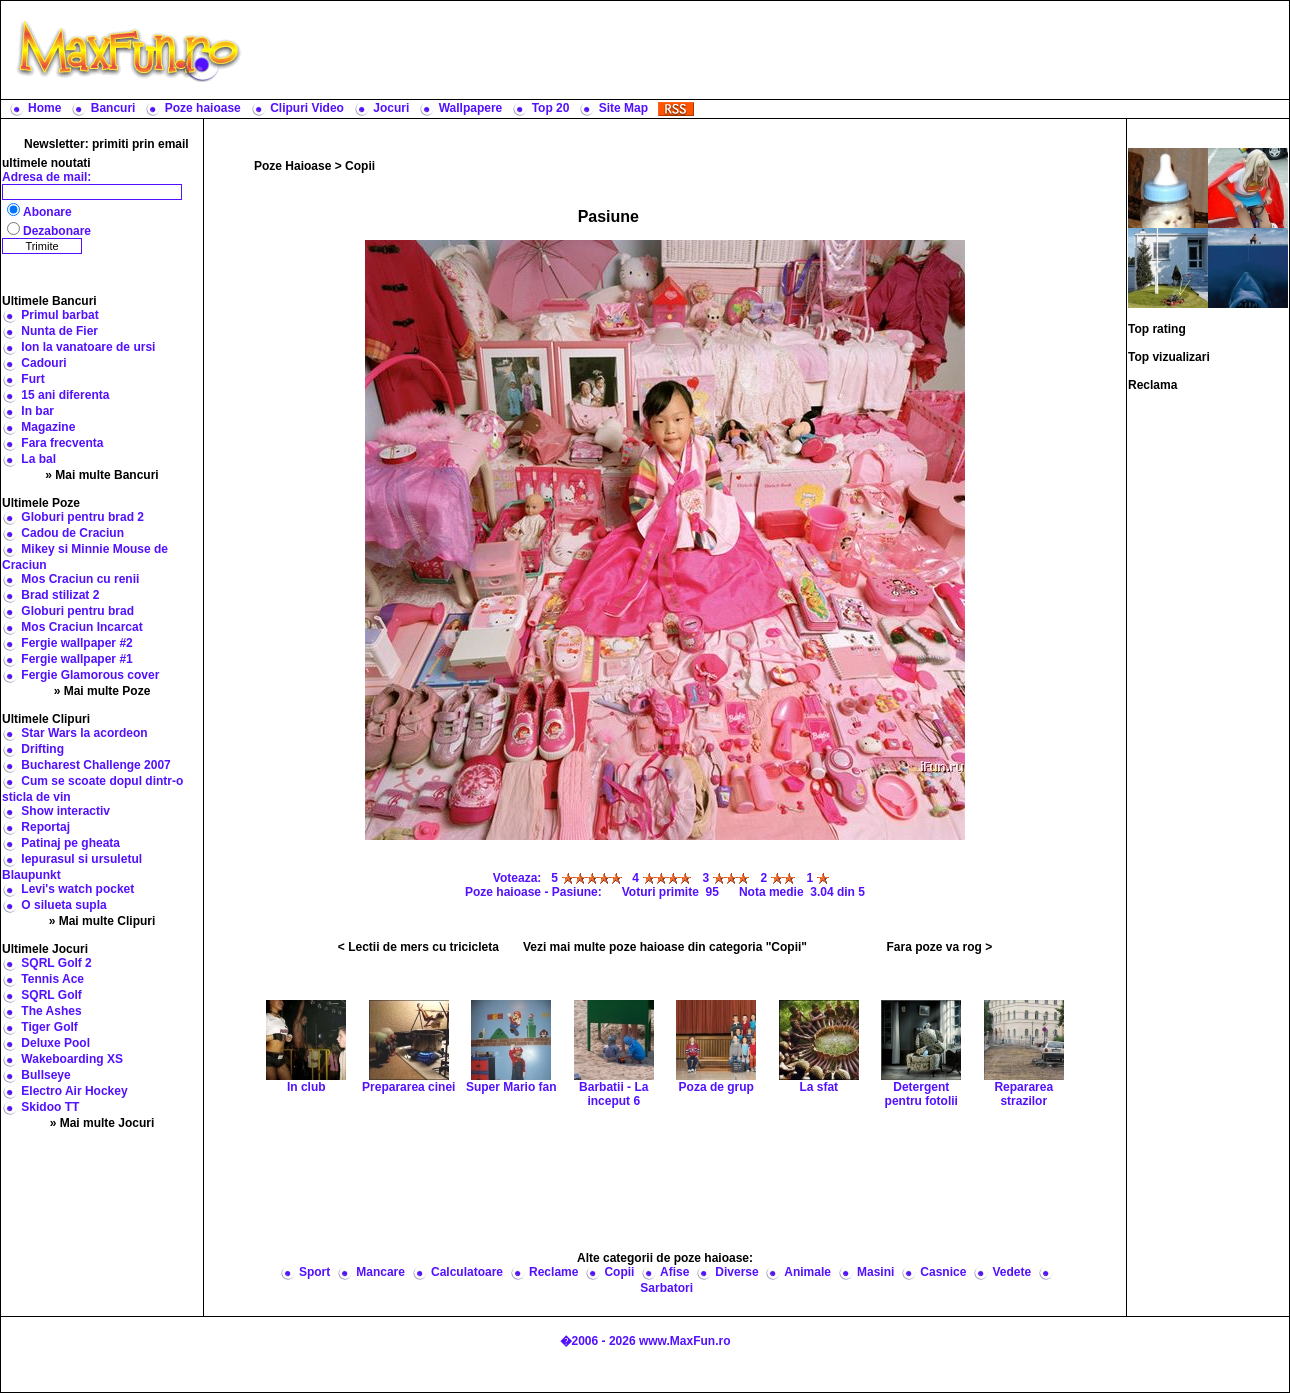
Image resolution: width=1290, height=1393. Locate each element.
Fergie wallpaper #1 (76, 659)
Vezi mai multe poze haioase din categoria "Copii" (665, 947)
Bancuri (113, 108)
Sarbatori (666, 1288)
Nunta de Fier (59, 331)
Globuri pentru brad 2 (82, 517)
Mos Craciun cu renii (80, 579)
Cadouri (43, 363)
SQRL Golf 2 (56, 963)
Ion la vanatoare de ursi (88, 347)
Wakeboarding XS (72, 1059)
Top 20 (551, 108)
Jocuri (391, 108)
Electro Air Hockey (74, 1091)
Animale (807, 1272)
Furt (32, 379)
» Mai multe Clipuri (102, 921)
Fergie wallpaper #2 (76, 643)
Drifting (42, 749)
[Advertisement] (770, 50)
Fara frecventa (62, 443)
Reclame (553, 1272)
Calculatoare (467, 1272)
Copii (360, 166)
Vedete (1011, 1272)
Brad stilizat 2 (60, 595)
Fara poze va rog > (939, 947)
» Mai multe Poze (102, 691)
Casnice (943, 1272)
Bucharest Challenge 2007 (95, 765)
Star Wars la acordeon (84, 733)
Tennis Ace (52, 979)
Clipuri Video (307, 108)
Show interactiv (65, 811)
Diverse (736, 1272)
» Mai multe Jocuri (102, 1123)
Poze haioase (203, 108)
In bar (37, 411)
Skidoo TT (50, 1107)
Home (44, 108)
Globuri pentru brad (77, 611)
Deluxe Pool (55, 1043)
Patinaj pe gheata (70, 843)
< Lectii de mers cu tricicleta (418, 947)
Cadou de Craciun (72, 533)
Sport (314, 1272)
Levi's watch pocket (77, 889)
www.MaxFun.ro (685, 1341)
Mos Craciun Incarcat (81, 627)
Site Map (623, 108)
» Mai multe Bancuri (101, 475)
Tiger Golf (49, 1027)
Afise (674, 1272)
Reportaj (45, 827)
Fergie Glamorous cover (90, 675)
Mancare (380, 1272)
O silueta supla (63, 905)
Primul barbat (59, 315)
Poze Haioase (292, 166)
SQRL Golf (51, 995)
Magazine (48, 427)
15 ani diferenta (65, 395)
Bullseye (45, 1075)
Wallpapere (471, 108)
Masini (875, 1272)
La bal (38, 459)
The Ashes (51, 1011)
